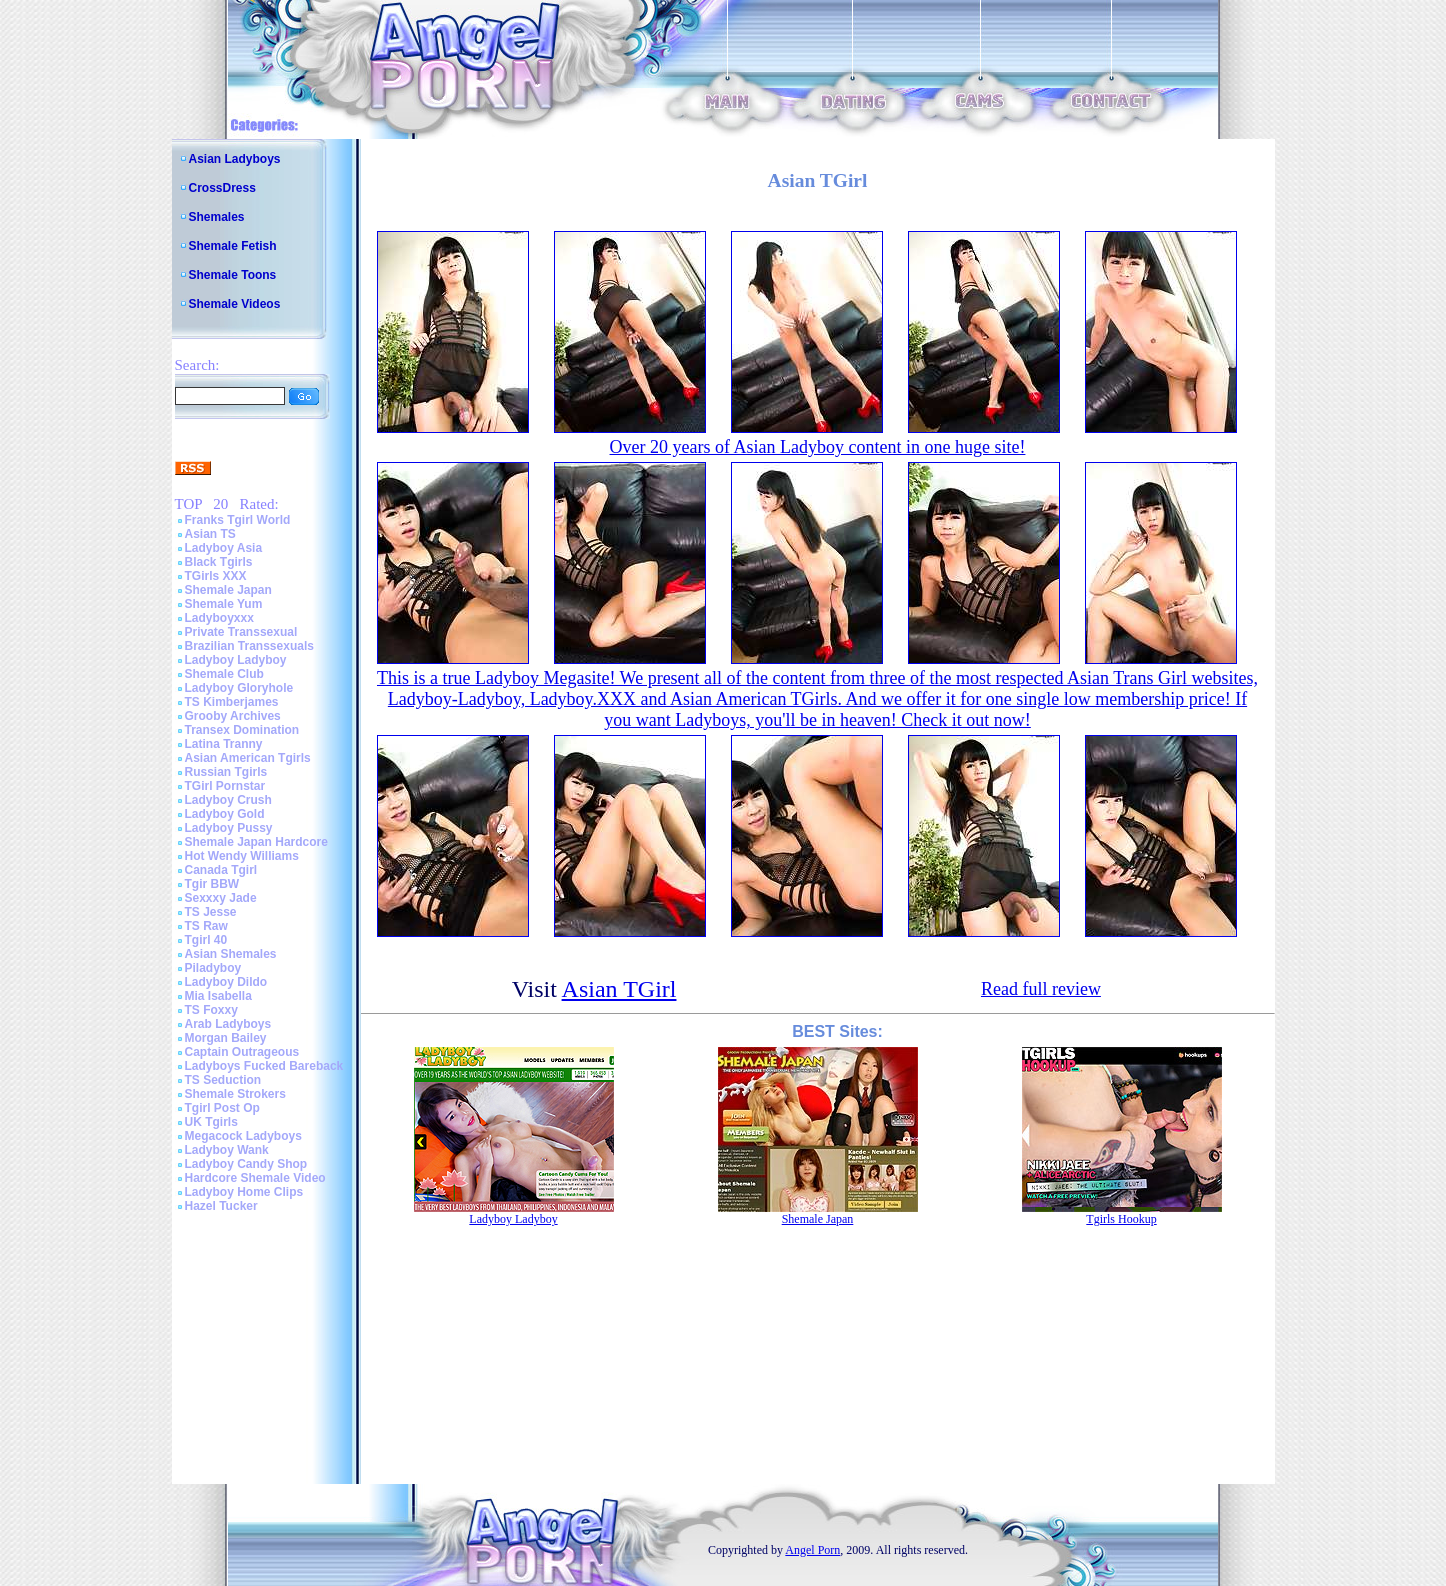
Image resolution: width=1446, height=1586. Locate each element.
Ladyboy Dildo (226, 982)
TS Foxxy (211, 1010)
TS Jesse (211, 912)
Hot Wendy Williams (242, 856)
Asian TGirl (619, 989)
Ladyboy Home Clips (244, 1192)
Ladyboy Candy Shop (246, 1164)
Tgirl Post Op (222, 1108)
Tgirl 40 (206, 940)
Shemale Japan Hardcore (256, 842)
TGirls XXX (216, 576)
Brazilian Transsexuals (249, 646)
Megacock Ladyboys (243, 1136)
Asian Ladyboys (235, 159)
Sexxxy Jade (221, 898)
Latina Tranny (224, 744)
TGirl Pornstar (225, 786)
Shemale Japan (228, 590)
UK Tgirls (211, 1122)
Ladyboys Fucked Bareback (264, 1066)
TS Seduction (223, 1080)
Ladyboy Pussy (229, 828)
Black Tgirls (219, 562)
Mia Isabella (218, 996)
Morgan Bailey (226, 1038)
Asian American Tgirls (248, 758)
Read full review (1041, 989)
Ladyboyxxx (219, 618)
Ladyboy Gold (225, 814)
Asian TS (210, 534)
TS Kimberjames (232, 702)
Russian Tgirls (226, 772)
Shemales (217, 217)
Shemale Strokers (235, 1094)
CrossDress (222, 188)
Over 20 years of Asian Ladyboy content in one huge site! (818, 447)
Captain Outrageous (242, 1052)
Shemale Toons (233, 275)
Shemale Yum (224, 604)
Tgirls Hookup (1121, 1219)
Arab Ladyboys (228, 1024)
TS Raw (206, 926)
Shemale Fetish (233, 246)
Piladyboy (213, 968)
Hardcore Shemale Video (255, 1178)
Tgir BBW (212, 884)
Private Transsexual (241, 632)
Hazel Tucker (221, 1206)
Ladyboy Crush (228, 800)
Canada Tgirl (221, 870)
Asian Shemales (231, 954)
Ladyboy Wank (227, 1150)
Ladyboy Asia (224, 548)
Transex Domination (242, 730)
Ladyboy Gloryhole (239, 688)
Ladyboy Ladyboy (236, 660)
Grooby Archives (233, 716)
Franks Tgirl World (238, 520)
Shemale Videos (235, 304)
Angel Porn (812, 1550)
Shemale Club (224, 674)
